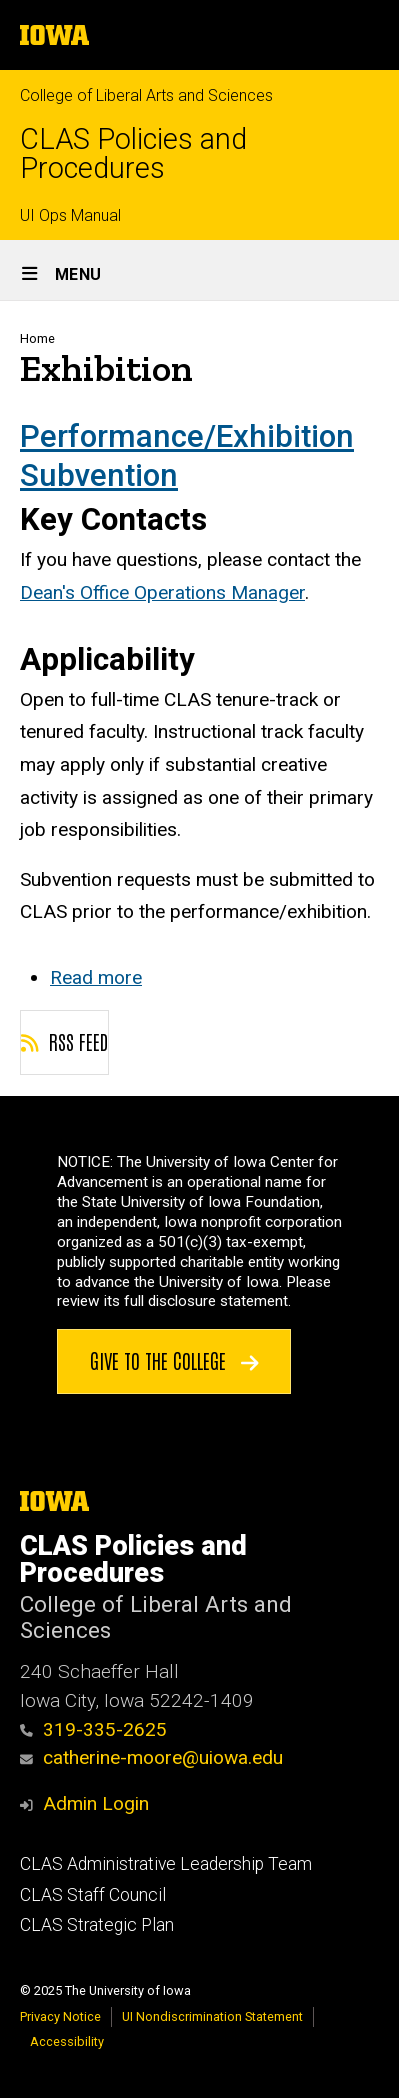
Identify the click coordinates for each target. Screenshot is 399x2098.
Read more (96, 976)
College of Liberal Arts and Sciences (146, 95)
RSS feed (64, 1041)
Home (37, 338)
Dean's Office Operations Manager (162, 592)
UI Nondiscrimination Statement (212, 2016)
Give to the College (174, 1360)
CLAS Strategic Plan (97, 1925)
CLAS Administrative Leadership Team (166, 1864)
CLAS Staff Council (93, 1895)
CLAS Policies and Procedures (133, 154)
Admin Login (96, 1803)
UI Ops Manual (70, 215)
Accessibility (67, 2041)
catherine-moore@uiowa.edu (151, 1757)
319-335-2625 (93, 1729)
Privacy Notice (60, 2016)
